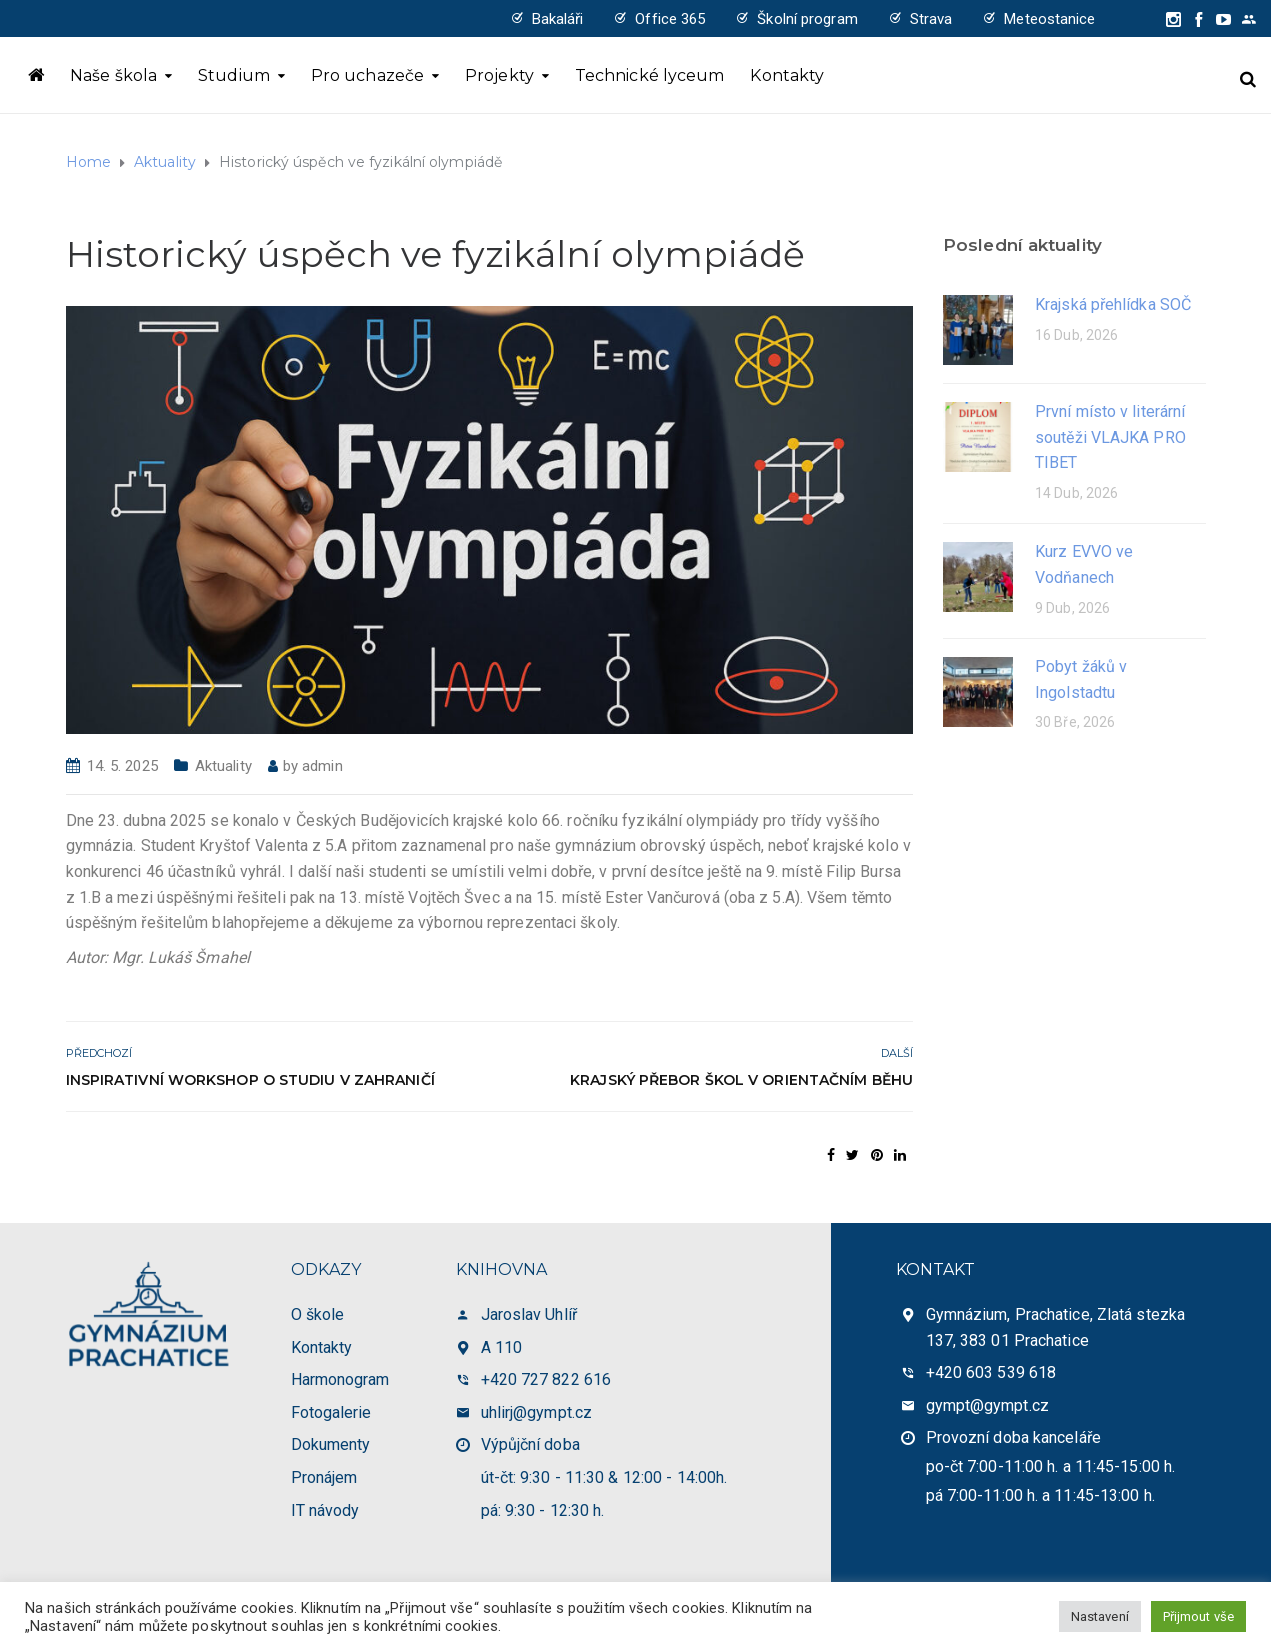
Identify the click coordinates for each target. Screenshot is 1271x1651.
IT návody (325, 1510)
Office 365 (670, 19)
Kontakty (787, 75)
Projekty (499, 75)
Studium (234, 75)
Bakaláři (558, 19)
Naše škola (113, 75)
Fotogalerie (331, 1412)
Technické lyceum (650, 75)
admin (322, 766)
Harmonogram (340, 1379)
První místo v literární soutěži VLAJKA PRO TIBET (1110, 437)
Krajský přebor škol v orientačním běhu (741, 1080)
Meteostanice (1049, 19)
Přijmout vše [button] (1198, 1616)
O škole (318, 1314)
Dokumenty (331, 1444)
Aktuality (223, 766)
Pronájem (324, 1477)
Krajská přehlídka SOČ (1113, 304)
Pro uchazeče (367, 75)
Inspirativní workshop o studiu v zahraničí (250, 1080)
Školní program (807, 19)
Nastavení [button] (1100, 1616)
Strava (931, 19)
